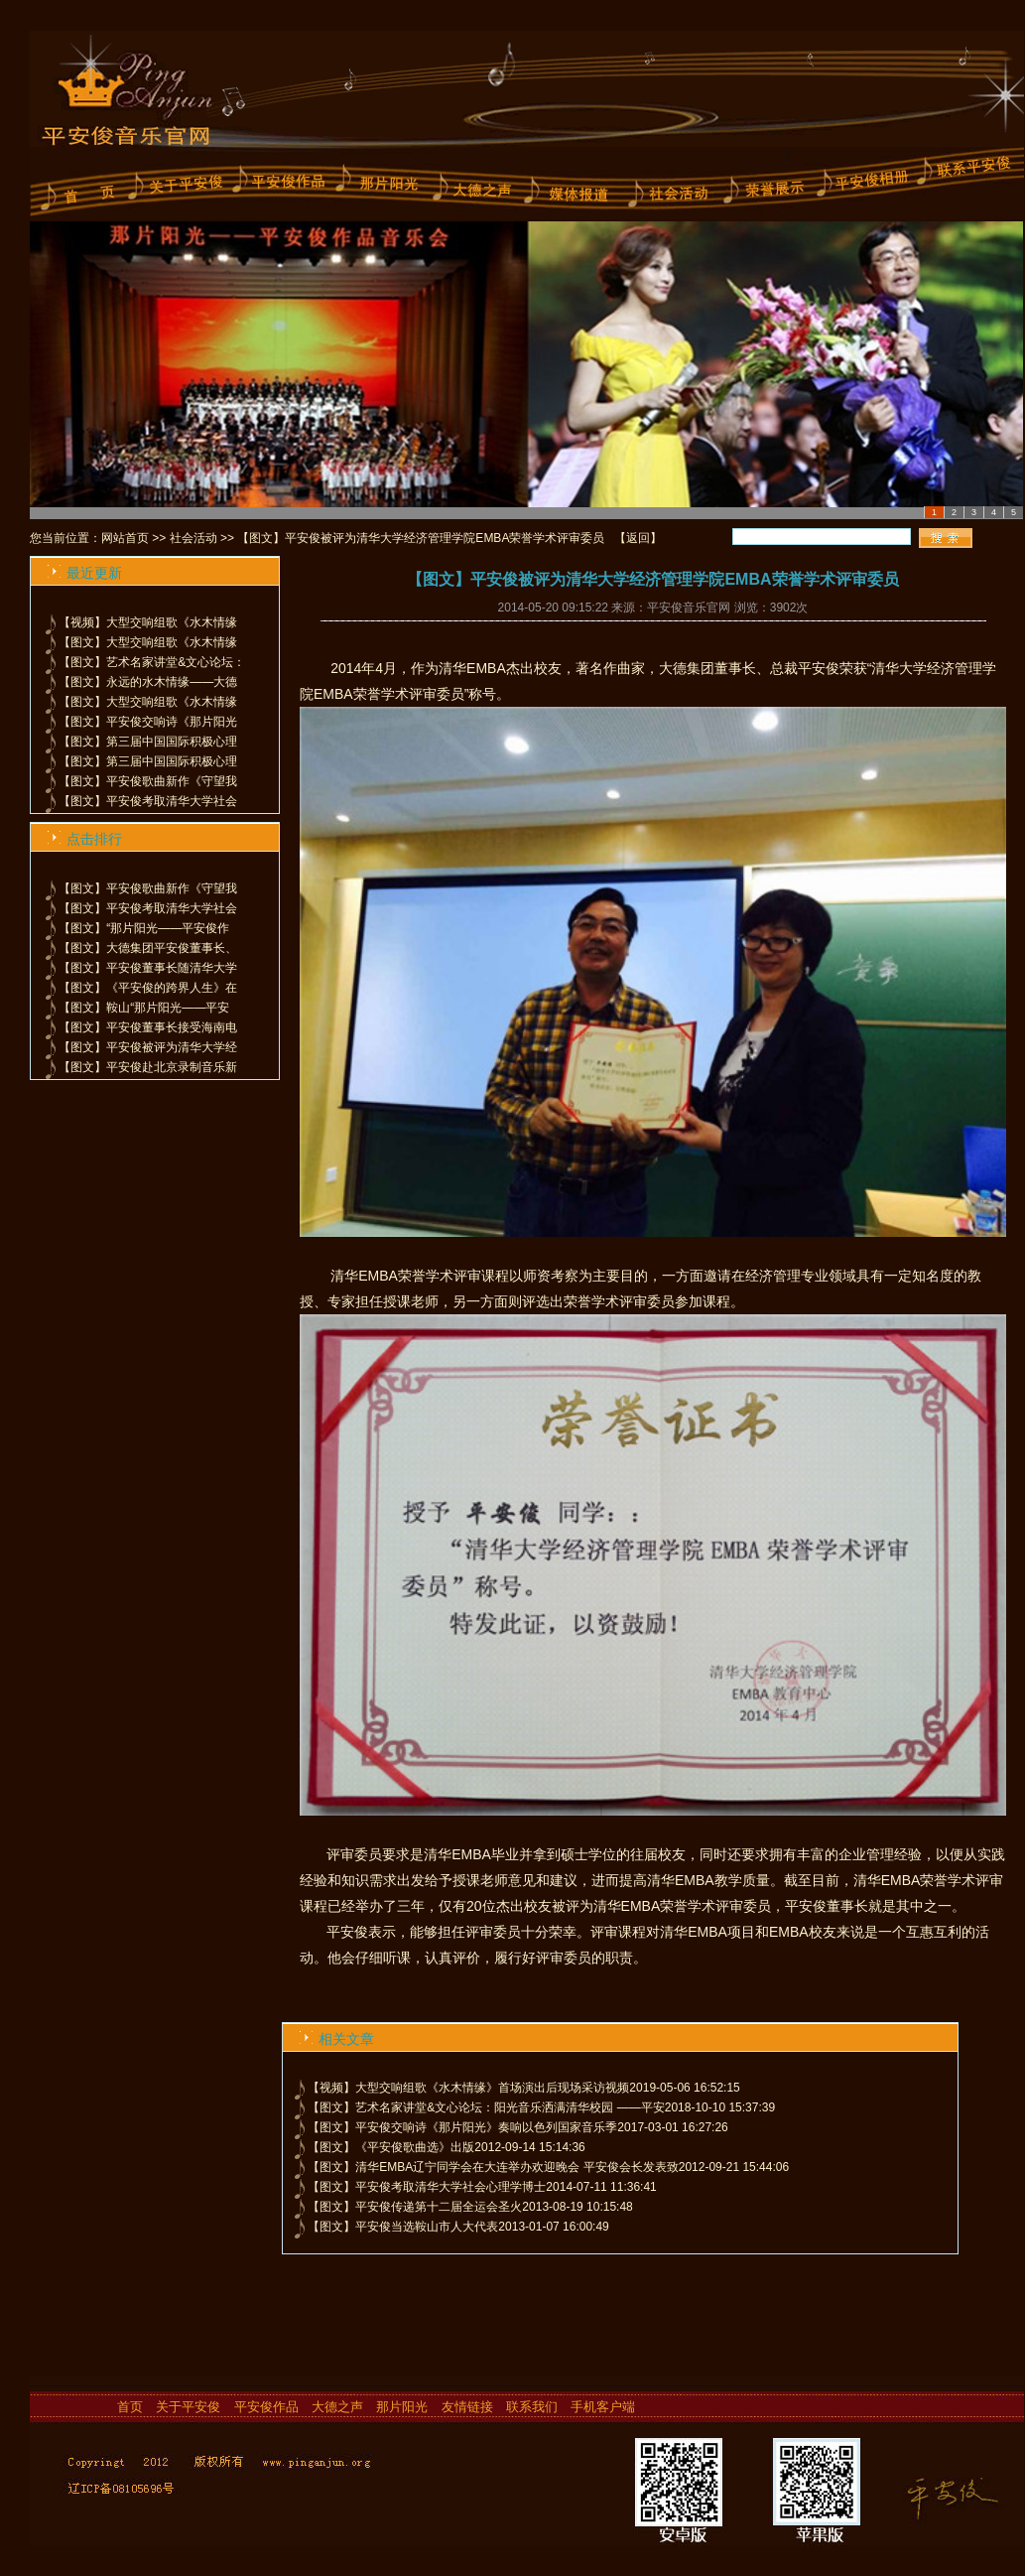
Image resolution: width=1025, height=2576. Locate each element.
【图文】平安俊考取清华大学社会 (148, 801)
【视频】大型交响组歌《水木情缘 (148, 622)
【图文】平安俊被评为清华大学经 (148, 1047)
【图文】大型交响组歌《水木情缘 (148, 642)
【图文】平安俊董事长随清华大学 (148, 968)
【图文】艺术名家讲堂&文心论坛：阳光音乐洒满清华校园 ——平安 (486, 2107)
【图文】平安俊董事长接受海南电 (148, 1027)
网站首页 (125, 538)
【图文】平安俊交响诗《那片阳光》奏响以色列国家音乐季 (462, 2127)
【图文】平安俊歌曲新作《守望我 (148, 781)
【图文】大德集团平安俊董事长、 (148, 948)
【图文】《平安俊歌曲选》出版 (391, 2147)
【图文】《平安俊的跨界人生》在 (148, 988)
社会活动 (193, 538)
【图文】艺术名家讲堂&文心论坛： (152, 662)
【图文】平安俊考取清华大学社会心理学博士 (427, 2187)
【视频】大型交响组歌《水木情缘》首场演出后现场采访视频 (468, 2088)
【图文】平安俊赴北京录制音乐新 (148, 1067)
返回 (638, 538)
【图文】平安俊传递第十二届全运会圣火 (415, 2207)
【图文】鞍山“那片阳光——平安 (144, 1008)
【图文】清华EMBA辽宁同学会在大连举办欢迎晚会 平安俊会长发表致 (493, 2167)
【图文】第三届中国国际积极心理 (148, 741)
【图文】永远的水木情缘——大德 (148, 682)
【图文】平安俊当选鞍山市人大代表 (403, 2227)
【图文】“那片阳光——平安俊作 (144, 928)
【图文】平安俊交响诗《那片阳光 (148, 722)
